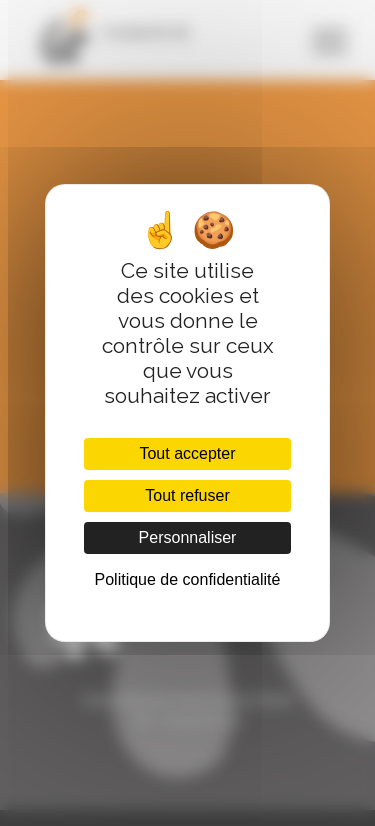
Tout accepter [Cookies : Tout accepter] (187, 453)
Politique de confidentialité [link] (188, 579)
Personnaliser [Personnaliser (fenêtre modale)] (188, 537)
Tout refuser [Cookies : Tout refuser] (187, 495)
